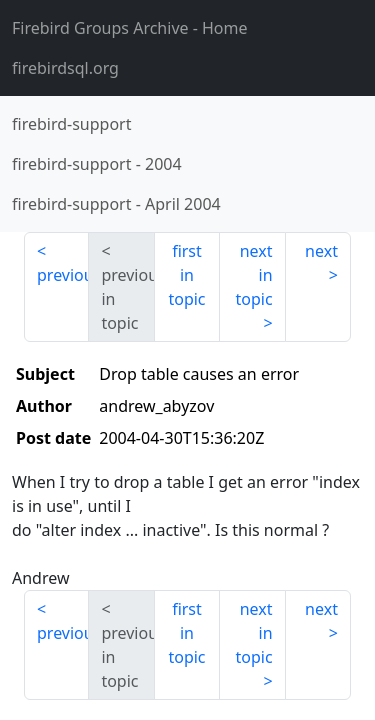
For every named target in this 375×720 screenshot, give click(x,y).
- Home (130, 28)
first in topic (186, 275)
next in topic (253, 275)
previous (63, 275)
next (321, 251)
